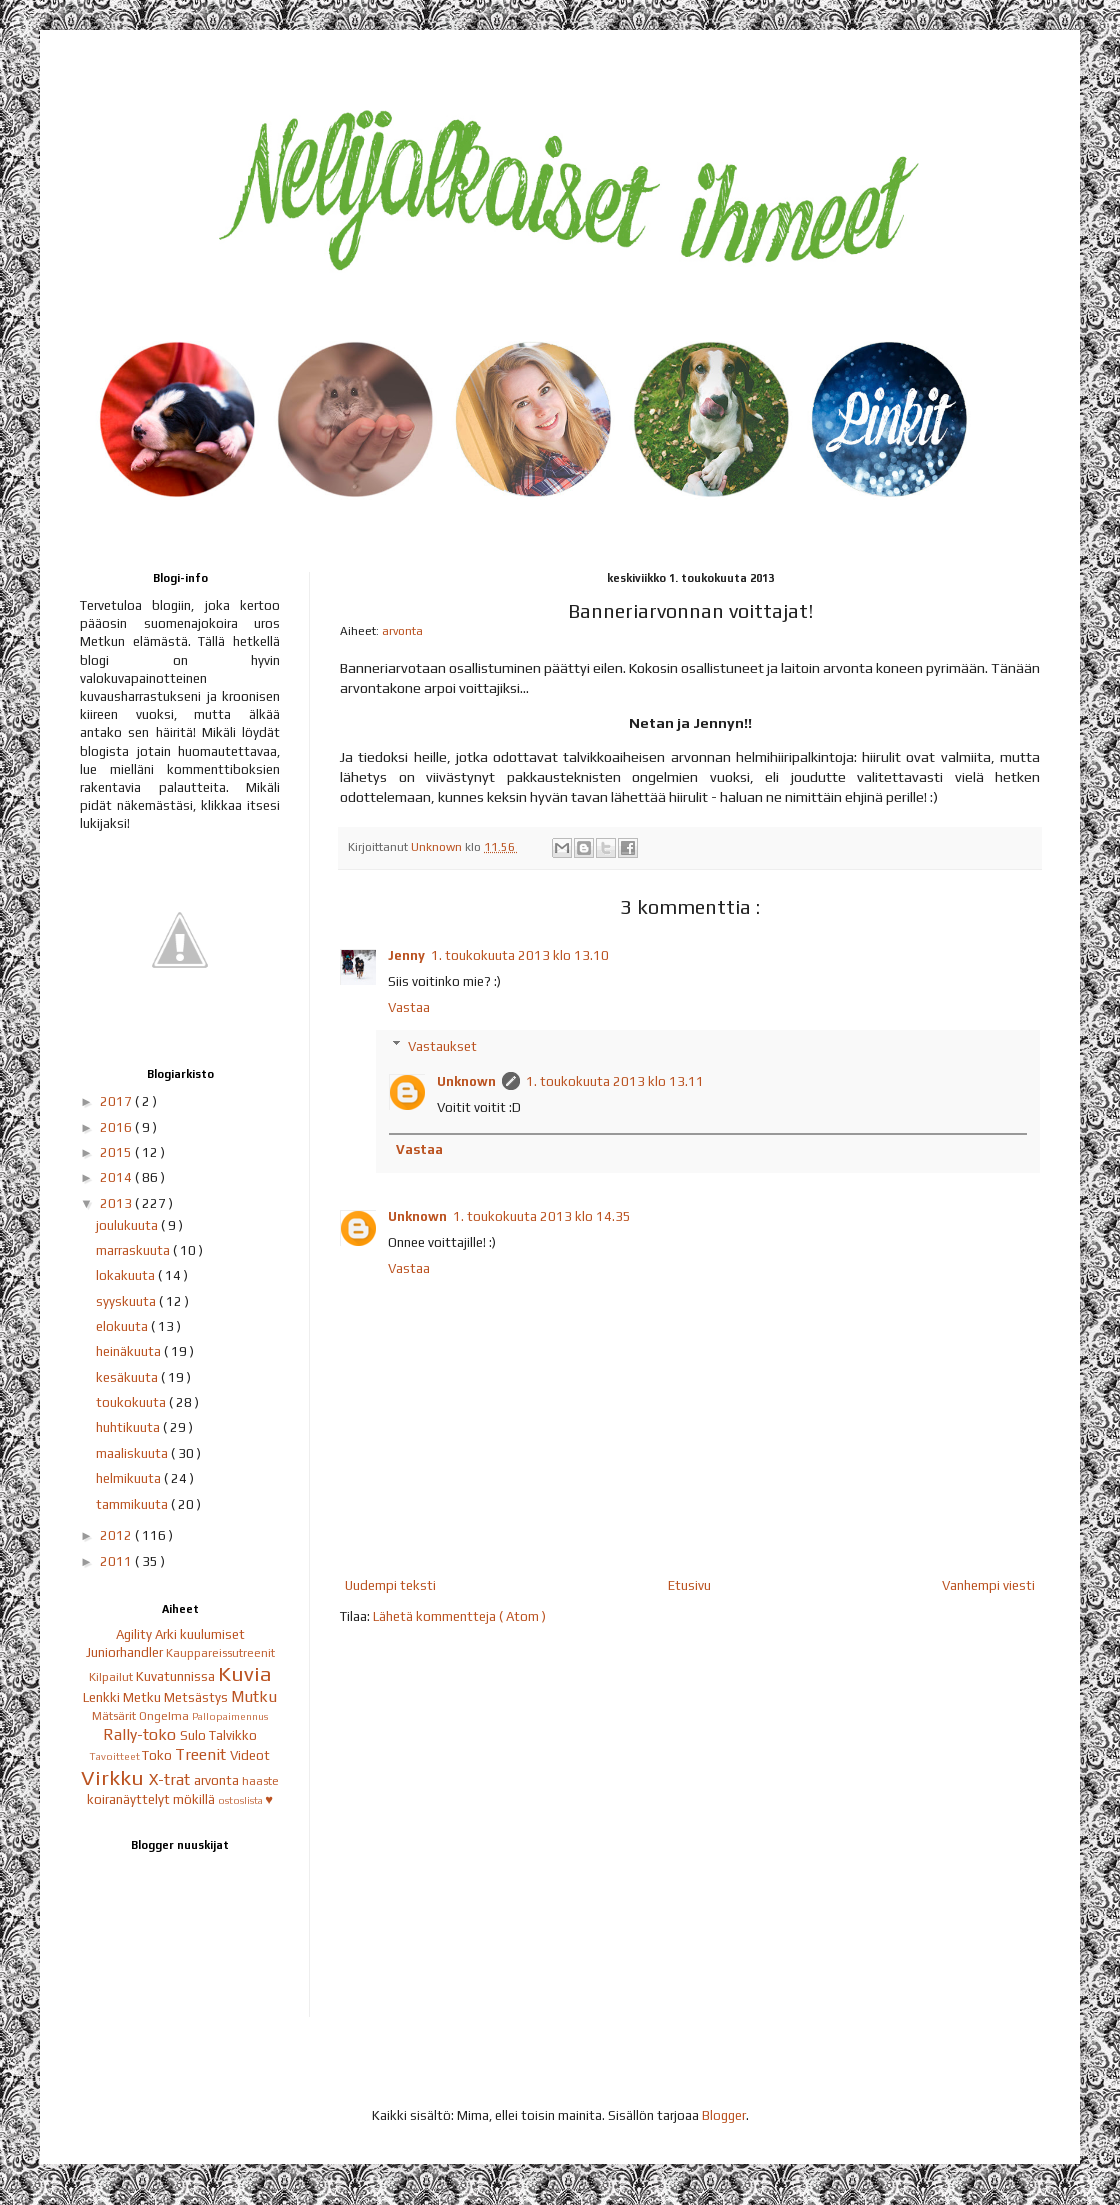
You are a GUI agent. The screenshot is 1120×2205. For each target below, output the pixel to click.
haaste (260, 1781)
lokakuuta (127, 1275)
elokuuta (123, 1326)
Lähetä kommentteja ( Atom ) (459, 1616)
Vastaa (409, 1007)
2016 (117, 1127)
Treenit (202, 1754)
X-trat (171, 1779)
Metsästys (197, 1697)
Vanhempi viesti (988, 1585)
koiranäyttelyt (130, 1799)
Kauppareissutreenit (220, 1653)
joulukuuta (128, 1225)
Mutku (254, 1696)
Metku (143, 1697)
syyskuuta (127, 1301)
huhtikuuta (129, 1427)
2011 (117, 1561)
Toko (158, 1755)
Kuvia (245, 1674)
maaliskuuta (133, 1453)
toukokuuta (132, 1402)
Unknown (466, 1081)
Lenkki (103, 1697)
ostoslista (241, 1800)
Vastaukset (442, 1045)
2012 (117, 1535)
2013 (117, 1203)
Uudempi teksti (390, 1585)
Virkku (115, 1778)
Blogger (724, 2115)
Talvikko (233, 1735)
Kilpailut (112, 1677)
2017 (117, 1101)
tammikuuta (133, 1504)
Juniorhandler (126, 1652)
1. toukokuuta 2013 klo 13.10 (520, 955)
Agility (135, 1634)
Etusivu (689, 1585)
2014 (117, 1177)
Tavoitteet (116, 1756)
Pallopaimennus (230, 1716)
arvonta (402, 631)
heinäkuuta (130, 1351)
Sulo (194, 1735)
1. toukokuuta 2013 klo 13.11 (615, 1081)
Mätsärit (115, 1716)
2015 (117, 1152)
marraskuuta (134, 1250)
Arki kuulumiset (200, 1634)
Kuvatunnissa (177, 1676)
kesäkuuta (128, 1377)
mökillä (195, 1799)
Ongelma (165, 1716)
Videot (250, 1755)
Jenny (406, 955)
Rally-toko (141, 1734)
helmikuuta (130, 1478)
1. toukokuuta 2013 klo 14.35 (542, 1216)
